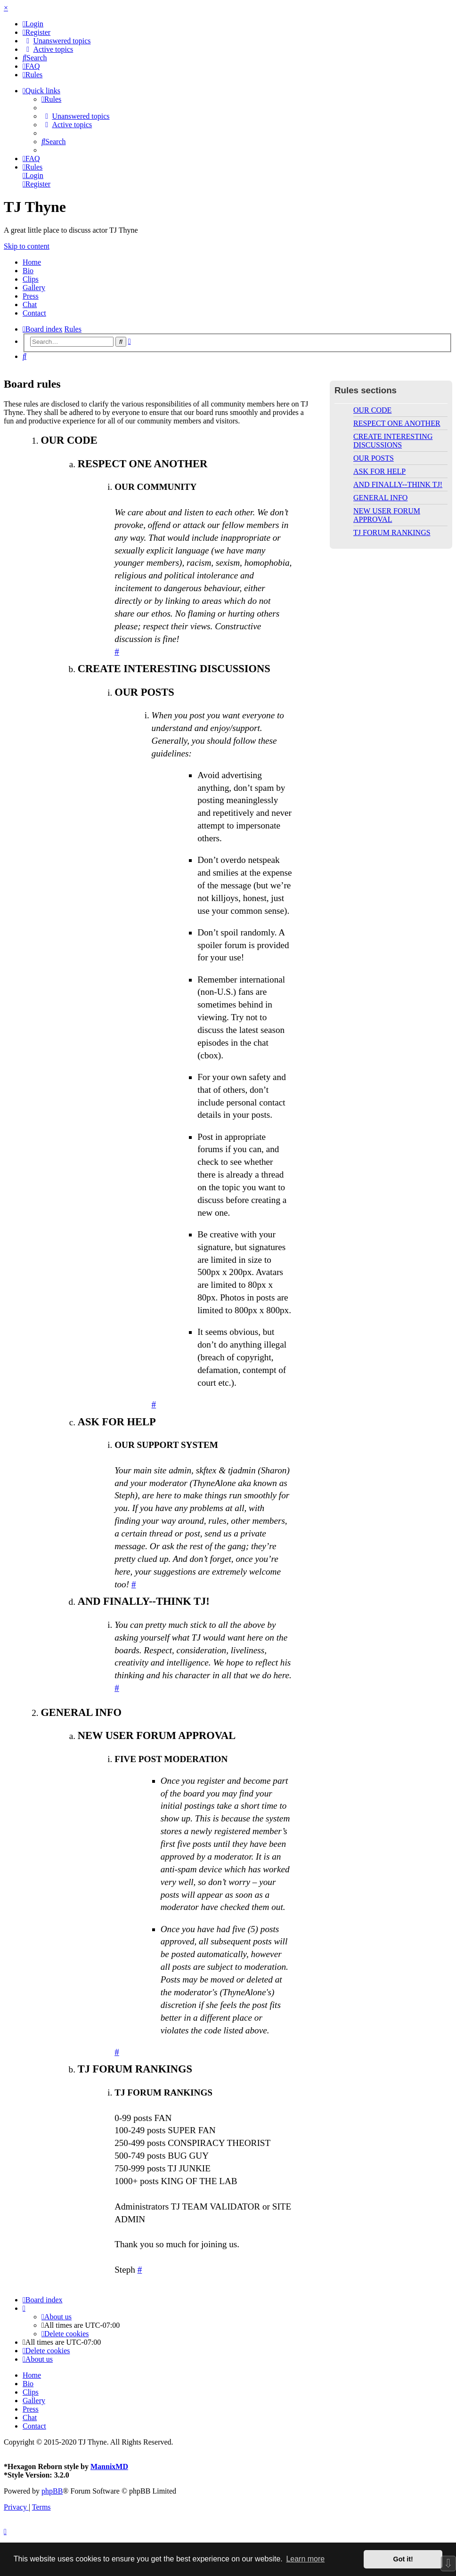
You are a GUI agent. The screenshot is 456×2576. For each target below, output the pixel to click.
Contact (34, 313)
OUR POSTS (373, 458)
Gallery (34, 288)
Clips (31, 279)
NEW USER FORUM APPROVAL (386, 515)
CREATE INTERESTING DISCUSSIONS (392, 440)
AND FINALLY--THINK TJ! (397, 484)
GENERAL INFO (380, 498)
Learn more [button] (305, 2559)
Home (32, 262)
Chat (30, 305)
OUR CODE (372, 410)
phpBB (52, 2491)
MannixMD (109, 2466)
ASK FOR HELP (379, 471)
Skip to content (26, 246)
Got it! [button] (403, 2559)
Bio (28, 271)
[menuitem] (33, 24)
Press (31, 296)
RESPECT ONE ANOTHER (396, 423)
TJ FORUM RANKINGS (392, 532)
